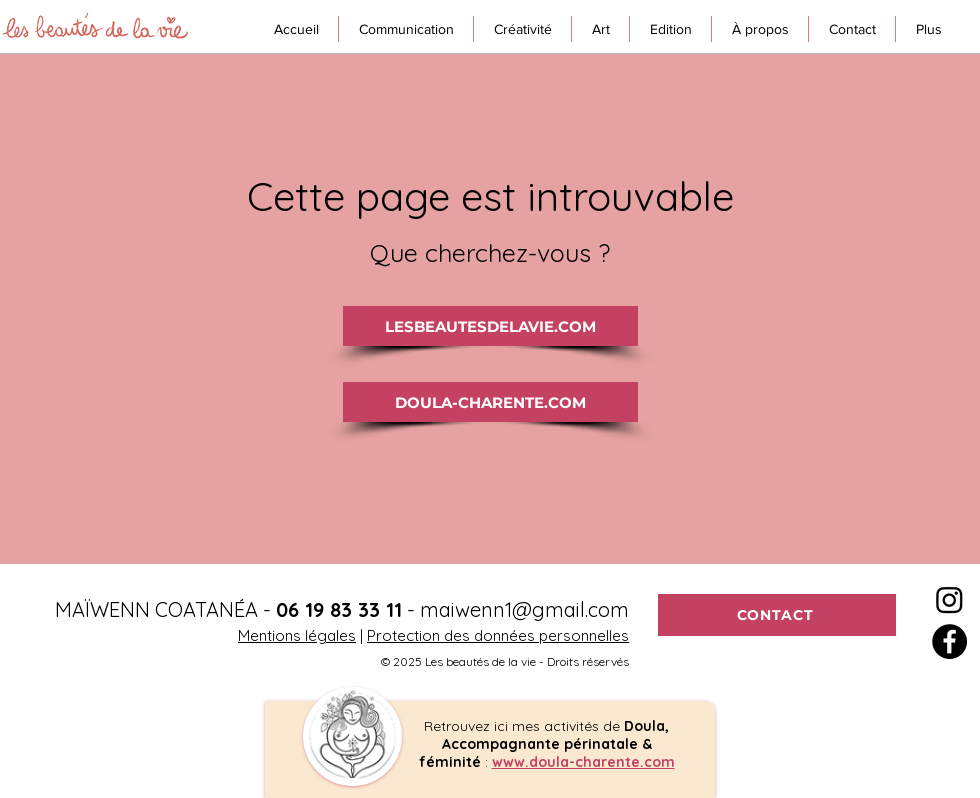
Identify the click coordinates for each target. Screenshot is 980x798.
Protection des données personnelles (498, 635)
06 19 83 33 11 (339, 609)
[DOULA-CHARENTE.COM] (490, 402)
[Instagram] (949, 599)
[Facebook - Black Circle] (949, 641)
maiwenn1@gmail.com (524, 609)
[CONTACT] (777, 615)
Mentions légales (297, 635)
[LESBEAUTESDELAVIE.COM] (490, 326)
